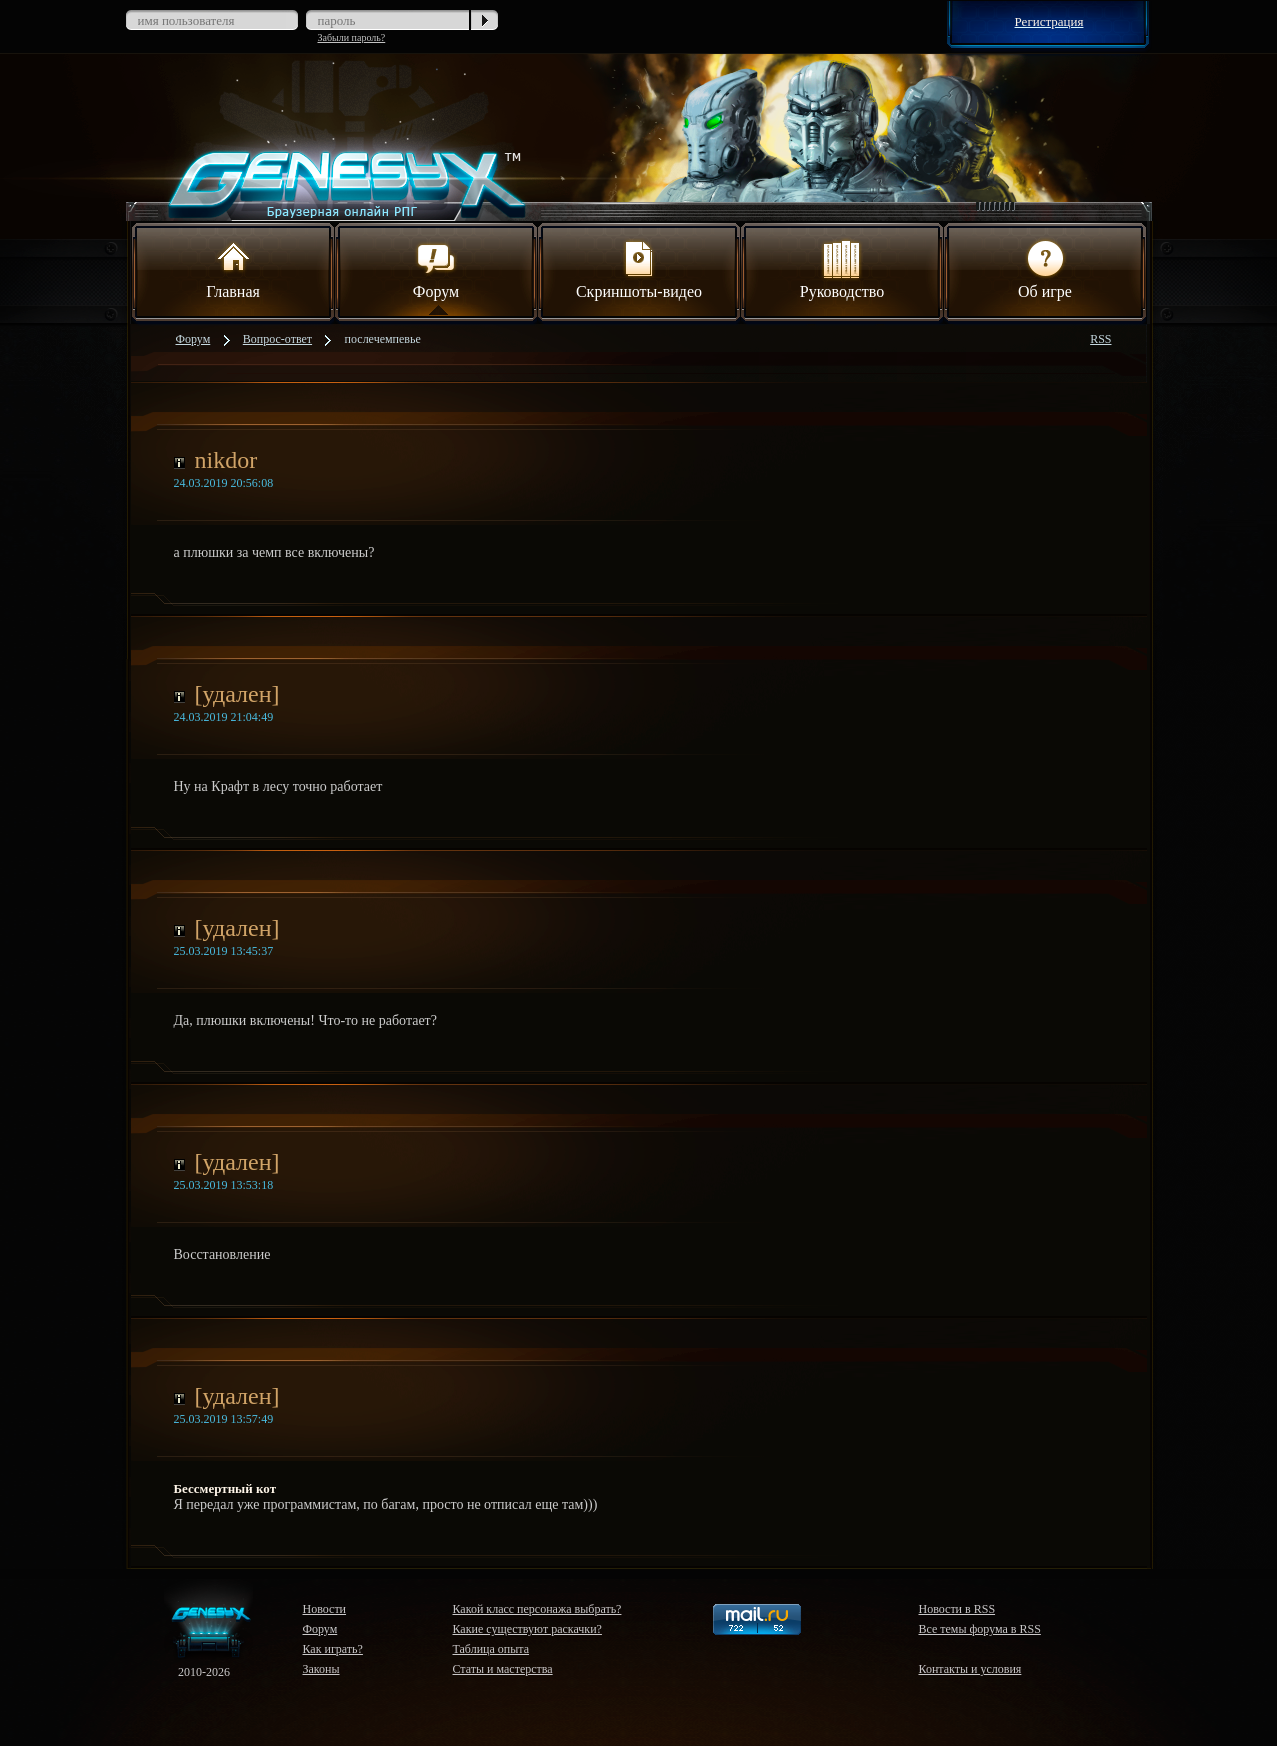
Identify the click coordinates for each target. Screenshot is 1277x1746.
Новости (325, 1609)
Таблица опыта (491, 1649)
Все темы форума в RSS (980, 1629)
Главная (233, 268)
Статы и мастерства (503, 1669)
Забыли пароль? (352, 37)
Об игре (1045, 268)
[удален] (237, 694)
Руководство (842, 268)
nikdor (226, 460)
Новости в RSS (957, 1609)
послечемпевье (383, 339)
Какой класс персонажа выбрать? (537, 1609)
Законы (321, 1669)
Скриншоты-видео (639, 268)
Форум (436, 268)
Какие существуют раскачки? (527, 1629)
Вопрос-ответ (277, 339)
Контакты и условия (970, 1669)
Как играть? (333, 1649)
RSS (1100, 339)
